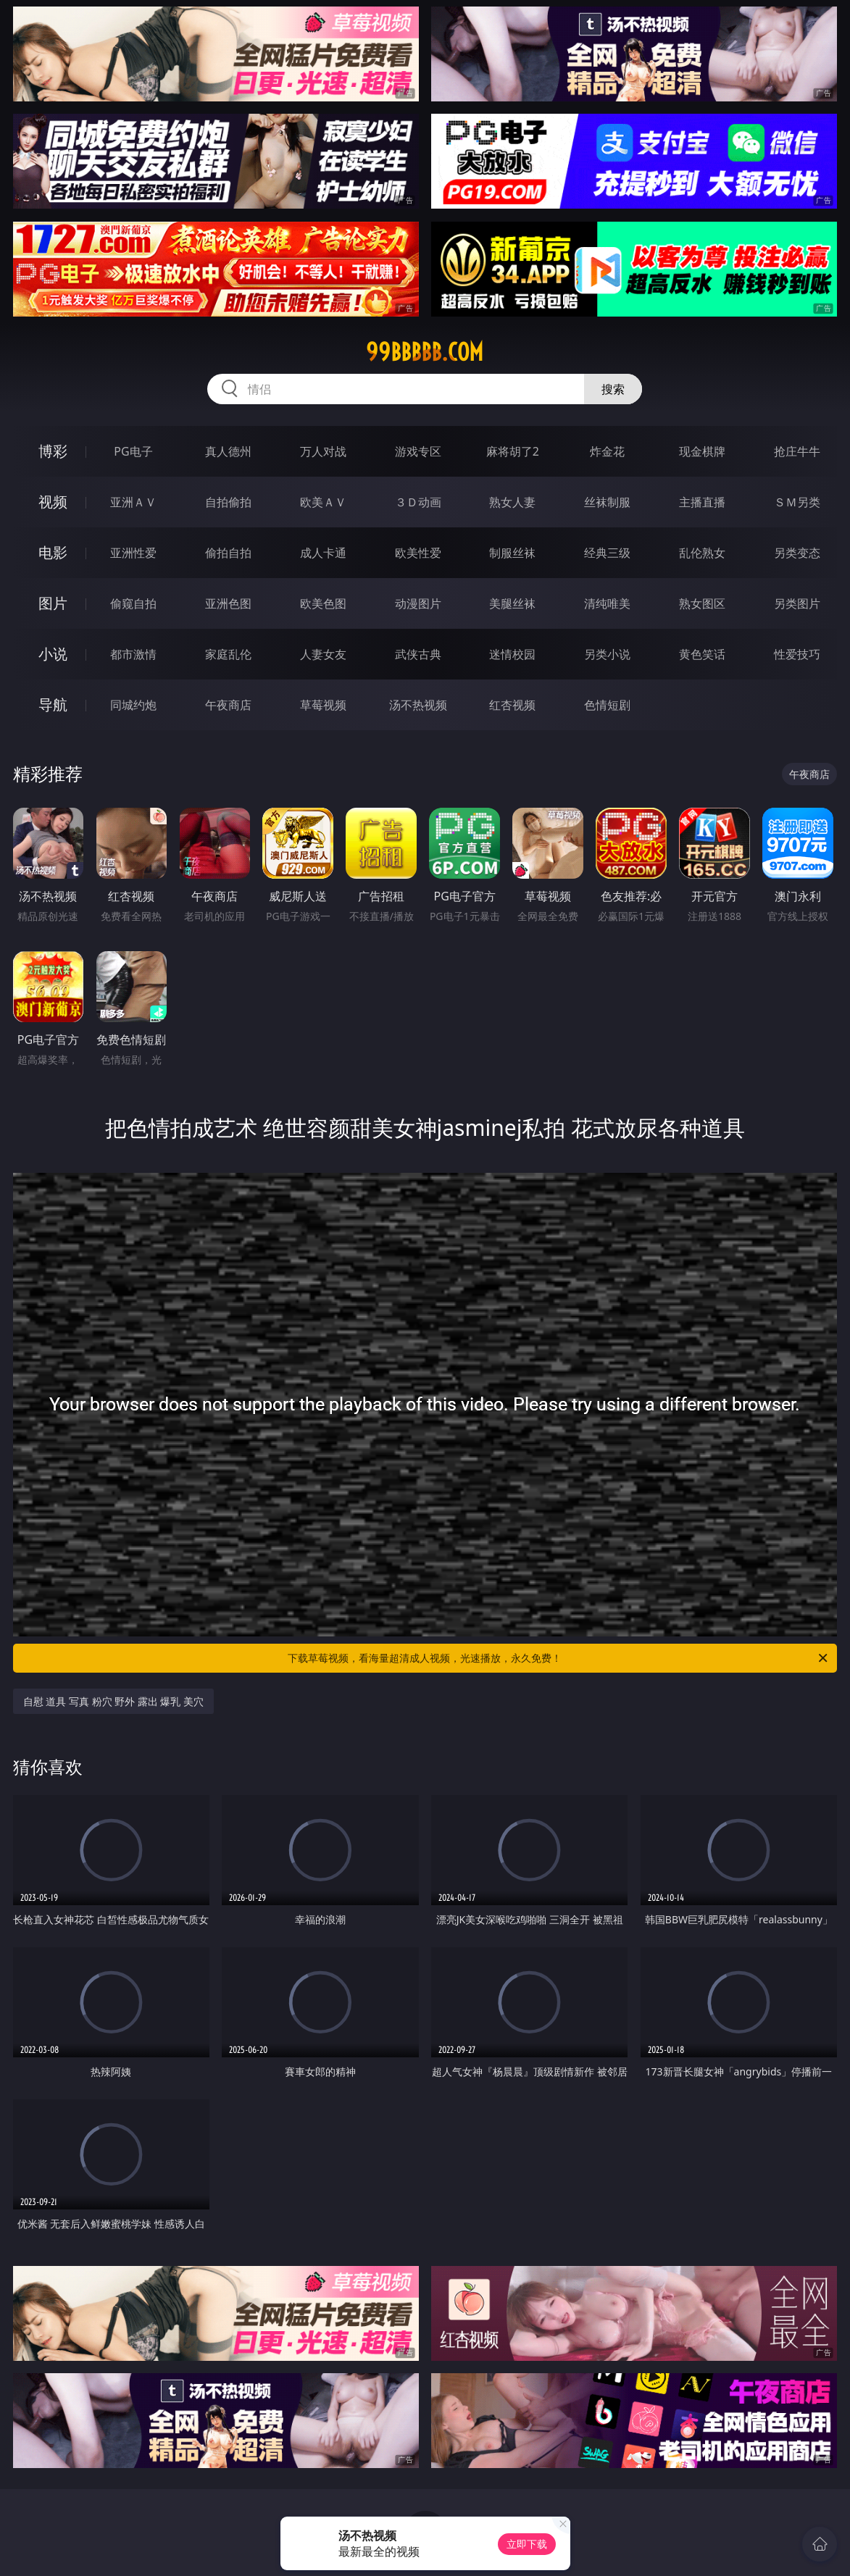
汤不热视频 (418, 705)
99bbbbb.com (424, 352)
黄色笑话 (702, 654)
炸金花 (607, 451)
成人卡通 (323, 553)
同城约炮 (133, 705)
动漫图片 (418, 603)
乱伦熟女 (702, 553)
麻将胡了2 (512, 451)
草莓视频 (323, 705)
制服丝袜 (512, 553)
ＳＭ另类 (797, 502)
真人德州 (228, 451)
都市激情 (133, 654)
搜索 (613, 389)
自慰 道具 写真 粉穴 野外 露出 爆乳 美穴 (113, 1701)
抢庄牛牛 (797, 451)
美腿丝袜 (512, 603)
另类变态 (797, 553)
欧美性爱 (418, 553)
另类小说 (607, 654)
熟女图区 (702, 603)
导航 (52, 704)
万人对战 (323, 451)
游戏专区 (418, 451)
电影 (52, 552)
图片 (52, 603)
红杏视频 (512, 705)
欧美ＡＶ (323, 502)
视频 (52, 501)
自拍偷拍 (228, 502)
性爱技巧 (797, 654)
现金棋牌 (702, 451)
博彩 (52, 451)
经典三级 (607, 553)
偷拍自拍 (228, 553)
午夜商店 (228, 705)
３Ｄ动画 (418, 502)
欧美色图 (323, 603)
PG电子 (133, 451)
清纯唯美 (607, 603)
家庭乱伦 (228, 654)
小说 (52, 654)
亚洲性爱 (133, 553)
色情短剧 (607, 705)
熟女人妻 (512, 502)
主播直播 (702, 502)
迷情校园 (512, 654)
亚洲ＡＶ (133, 502)
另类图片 (797, 603)
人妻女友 (323, 654)
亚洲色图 (228, 603)
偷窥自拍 (133, 603)
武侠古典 (418, 654)
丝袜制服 (607, 502)
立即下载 (527, 2544)
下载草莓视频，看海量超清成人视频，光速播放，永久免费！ (559, 1658)
